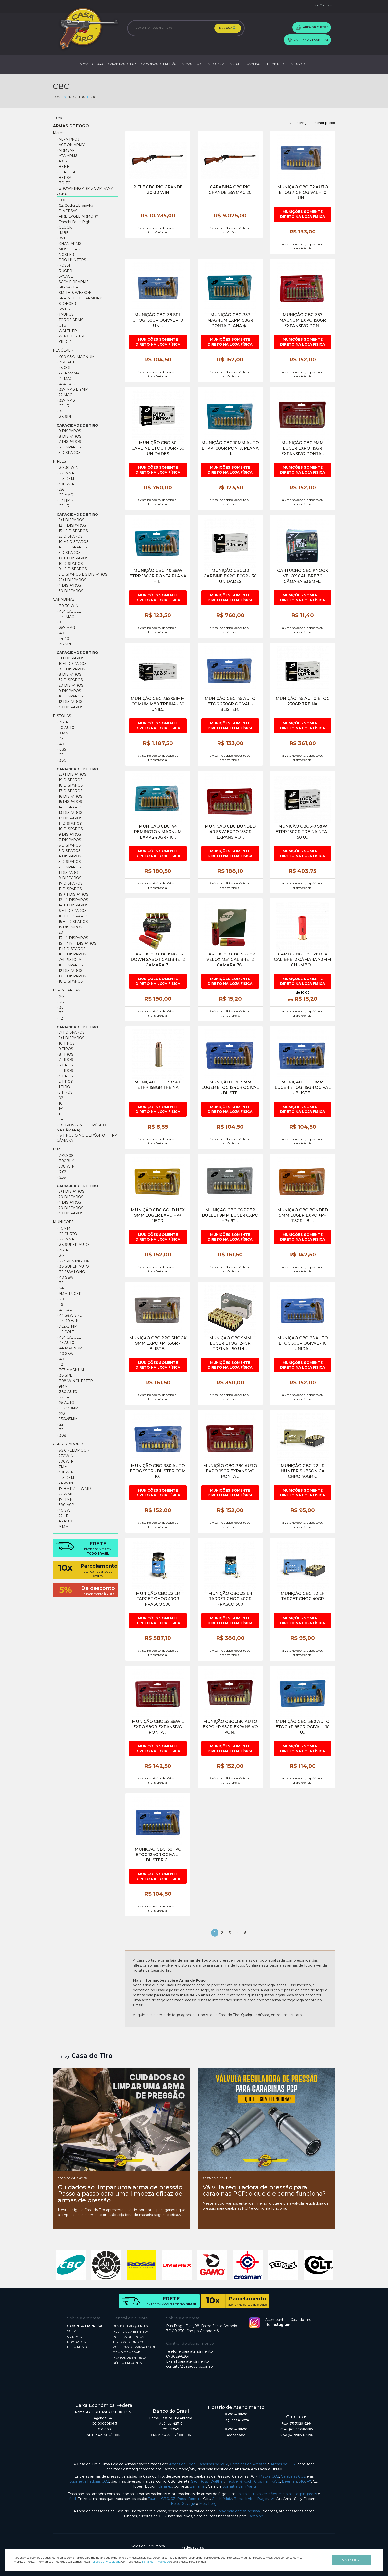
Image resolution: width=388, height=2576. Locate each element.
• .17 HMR (65, 500)
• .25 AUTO (65, 1402)
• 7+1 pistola (69, 959)
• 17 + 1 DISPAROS (72, 558)
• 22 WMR (65, 1494)
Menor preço (324, 123)
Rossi (204, 2481)
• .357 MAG (66, 400)
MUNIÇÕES (63, 1222)
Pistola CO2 (269, 2476)
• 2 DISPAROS (69, 867)
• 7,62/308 (65, 1155)
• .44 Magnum (70, 1348)
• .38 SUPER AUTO (73, 1266)
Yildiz (227, 2499)
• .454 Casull (69, 1337)
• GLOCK (64, 227)
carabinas (286, 2494)
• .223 (61, 1413)
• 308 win (66, 1166)
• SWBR (63, 309)
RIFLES (59, 461)
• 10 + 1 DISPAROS (73, 542)
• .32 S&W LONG (71, 1272)
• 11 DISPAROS (69, 823)
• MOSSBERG (68, 249)
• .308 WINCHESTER (75, 1381)
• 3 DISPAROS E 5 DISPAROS (82, 574)
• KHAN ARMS (69, 243)
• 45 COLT (65, 367)
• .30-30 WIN (68, 467)
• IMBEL (64, 233)
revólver (260, 2494)
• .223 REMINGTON (73, 1261)
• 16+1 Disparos (71, 954)
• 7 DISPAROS (69, 840)
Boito (175, 2503)
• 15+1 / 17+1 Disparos (76, 943)
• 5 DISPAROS (69, 552)
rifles (273, 2494)
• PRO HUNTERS (71, 260)
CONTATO (75, 2336)
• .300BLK (65, 1161)
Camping (255, 2516)
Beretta (194, 2499)
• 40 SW (64, 1510)
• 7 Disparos (69, 441)
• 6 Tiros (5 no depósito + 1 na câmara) (87, 1138)
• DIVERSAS (67, 211)
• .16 (60, 1304)
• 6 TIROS (65, 1065)
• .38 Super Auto (73, 1244)
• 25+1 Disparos (71, 580)
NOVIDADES (76, 2342)
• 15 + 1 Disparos (72, 531)
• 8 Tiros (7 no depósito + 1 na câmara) (84, 1127)
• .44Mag (65, 378)
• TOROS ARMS (70, 320)
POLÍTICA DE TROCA (128, 2337)
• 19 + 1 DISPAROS (72, 894)
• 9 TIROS (65, 1049)
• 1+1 (60, 1109)
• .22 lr (63, 506)
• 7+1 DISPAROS (71, 1032)
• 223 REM (65, 478)
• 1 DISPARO (67, 872)
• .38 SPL (64, 416)
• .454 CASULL (69, 384)
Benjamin (198, 2486)
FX (309, 2481)
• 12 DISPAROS (69, 701)
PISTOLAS (62, 716)
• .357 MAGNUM (70, 1370)
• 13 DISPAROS (69, 812)
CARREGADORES (68, 1444)
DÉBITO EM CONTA (127, 2363)
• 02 (60, 1098)
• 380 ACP (65, 1505)
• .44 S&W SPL (69, 1315)
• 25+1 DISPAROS (71, 774)
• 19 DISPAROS (70, 780)
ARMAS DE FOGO (91, 64)
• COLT (62, 200)
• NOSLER (65, 254)
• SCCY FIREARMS (73, 282)
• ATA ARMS (67, 156)
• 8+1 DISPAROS (71, 669)
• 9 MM (63, 733)
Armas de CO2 (283, 2464)
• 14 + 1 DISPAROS (72, 905)
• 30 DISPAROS (70, 1213)
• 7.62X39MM (68, 1408)
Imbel (250, 2499)
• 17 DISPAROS (70, 791)
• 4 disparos (69, 1202)
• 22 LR (63, 1516)
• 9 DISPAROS (69, 691)
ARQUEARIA (216, 64)
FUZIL (58, 1149)
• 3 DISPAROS (69, 861)
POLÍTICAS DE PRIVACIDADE (134, 2347)
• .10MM (63, 1228)
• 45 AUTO (65, 1521)
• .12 (60, 1018)
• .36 (60, 411)
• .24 (60, 1288)
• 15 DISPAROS (69, 801)
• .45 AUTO (65, 1342)
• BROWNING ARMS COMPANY (85, 188)
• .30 (60, 1255)
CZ (172, 2499)
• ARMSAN (66, 150)
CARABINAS (64, 599)
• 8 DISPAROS (69, 674)
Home (58, 97)
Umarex (165, 2486)
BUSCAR (227, 28)
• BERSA (64, 177)
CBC (91, 97)
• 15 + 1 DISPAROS (72, 921)
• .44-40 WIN (68, 1321)
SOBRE (72, 2331)
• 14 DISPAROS (70, 807)
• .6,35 (61, 749)
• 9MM (62, 1386)
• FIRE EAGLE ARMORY (77, 216)
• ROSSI (63, 265)
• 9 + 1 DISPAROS (72, 569)
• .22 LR (63, 406)
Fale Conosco (322, 5)
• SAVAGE (65, 276)
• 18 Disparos (70, 981)
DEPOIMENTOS (78, 2347)
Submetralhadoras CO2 (89, 2481)
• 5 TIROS (65, 1092)
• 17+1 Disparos (71, 976)
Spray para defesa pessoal (239, 2511)
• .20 (60, 996)
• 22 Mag (64, 395)
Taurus (153, 2499)
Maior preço (299, 123)
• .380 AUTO (67, 362)
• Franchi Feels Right (74, 222)
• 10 (60, 1103)
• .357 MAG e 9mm (73, 389)
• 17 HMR (65, 1499)
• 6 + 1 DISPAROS (72, 910)
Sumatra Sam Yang (239, 2486)
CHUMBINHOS (275, 64)
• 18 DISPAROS (70, 785)
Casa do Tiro (92, 2056)
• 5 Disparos (69, 452)
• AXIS (62, 161)
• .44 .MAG (65, 617)
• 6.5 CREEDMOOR (73, 1450)
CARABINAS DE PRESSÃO (158, 64)
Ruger (262, 2499)
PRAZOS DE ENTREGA (129, 2357)
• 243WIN (65, 1483)
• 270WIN (65, 1456)
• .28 (60, 1002)
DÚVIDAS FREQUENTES (130, 2326)
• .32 (60, 1013)
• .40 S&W (65, 1277)
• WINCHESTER (70, 336)
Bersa (238, 2499)
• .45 (60, 738)
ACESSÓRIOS (299, 64)
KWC (275, 2481)
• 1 (58, 1114)
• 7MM (62, 1467)
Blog (64, 2056)
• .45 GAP (64, 1310)
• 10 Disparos (70, 965)
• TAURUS (65, 314)
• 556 (60, 489)
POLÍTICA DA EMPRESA (130, 2331)
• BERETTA (66, 172)
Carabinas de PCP (212, 2464)
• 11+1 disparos (71, 949)
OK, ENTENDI (351, 2559)
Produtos (74, 97)
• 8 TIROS (65, 1054)
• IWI (61, 238)
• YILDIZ (64, 341)
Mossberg (208, 2503)
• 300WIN (65, 1461)
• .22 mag (65, 495)
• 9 (59, 622)
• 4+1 (61, 1119)
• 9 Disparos (69, 431)
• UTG (61, 325)
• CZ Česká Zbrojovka (75, 205)
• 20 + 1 (63, 932)
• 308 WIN (66, 484)
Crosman (262, 2481)
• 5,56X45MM (67, 1419)
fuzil (72, 2499)
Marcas (59, 133)
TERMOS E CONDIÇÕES (130, 2342)
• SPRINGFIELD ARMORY (79, 298)
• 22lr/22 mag (69, 373)
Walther (217, 2481)
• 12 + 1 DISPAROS (72, 900)
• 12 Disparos (69, 970)
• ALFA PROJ (68, 139)
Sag (194, 2481)
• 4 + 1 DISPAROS (72, 547)
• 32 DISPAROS (70, 680)
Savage (188, 2503)
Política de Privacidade (105, 2561)
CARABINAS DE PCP (122, 64)
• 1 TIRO (63, 1087)
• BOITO (64, 183)
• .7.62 (61, 1172)
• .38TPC (64, 722)
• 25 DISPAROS (70, 536)
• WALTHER (67, 331)
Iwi (272, 2499)
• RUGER (64, 271)
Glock (216, 2499)
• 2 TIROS (65, 1081)
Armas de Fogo (182, 2464)
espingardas (306, 2494)
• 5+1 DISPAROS (70, 520)
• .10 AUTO (65, 727)
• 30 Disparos (70, 591)
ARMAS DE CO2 (192, 64)
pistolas (245, 2494)
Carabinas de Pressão (248, 2464)
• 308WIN (65, 1472)
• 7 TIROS (65, 1059)
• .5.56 (61, 1177)
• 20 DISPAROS (70, 685)
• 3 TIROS (65, 1076)
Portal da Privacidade (156, 2561)
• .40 (60, 633)
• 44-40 (63, 638)
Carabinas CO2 (293, 2476)
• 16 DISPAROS (69, 796)
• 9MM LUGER (69, 1293)
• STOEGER (66, 303)
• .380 (61, 760)
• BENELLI (66, 166)
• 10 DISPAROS (70, 563)
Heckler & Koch (239, 2481)
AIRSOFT (236, 64)
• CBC (62, 194)
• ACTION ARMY (71, 145)
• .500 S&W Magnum (76, 357)
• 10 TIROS (66, 1043)
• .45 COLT (65, 1332)
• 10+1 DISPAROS (72, 663)
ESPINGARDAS (66, 990)
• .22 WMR (65, 473)
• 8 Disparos (69, 436)
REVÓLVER (63, 350)
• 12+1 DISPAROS (71, 525)
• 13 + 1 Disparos (72, 938)
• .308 (61, 1435)
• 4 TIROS (65, 1070)
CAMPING (253, 64)
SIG (302, 2481)
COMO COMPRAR (126, 2352)
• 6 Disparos (69, 447)
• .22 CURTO (67, 1234)
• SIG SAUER (67, 287)
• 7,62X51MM (67, 1326)
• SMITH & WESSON (74, 292)
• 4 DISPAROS (69, 585)
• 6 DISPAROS (69, 845)
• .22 (60, 755)
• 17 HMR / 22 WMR (74, 1488)
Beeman (289, 2481)
